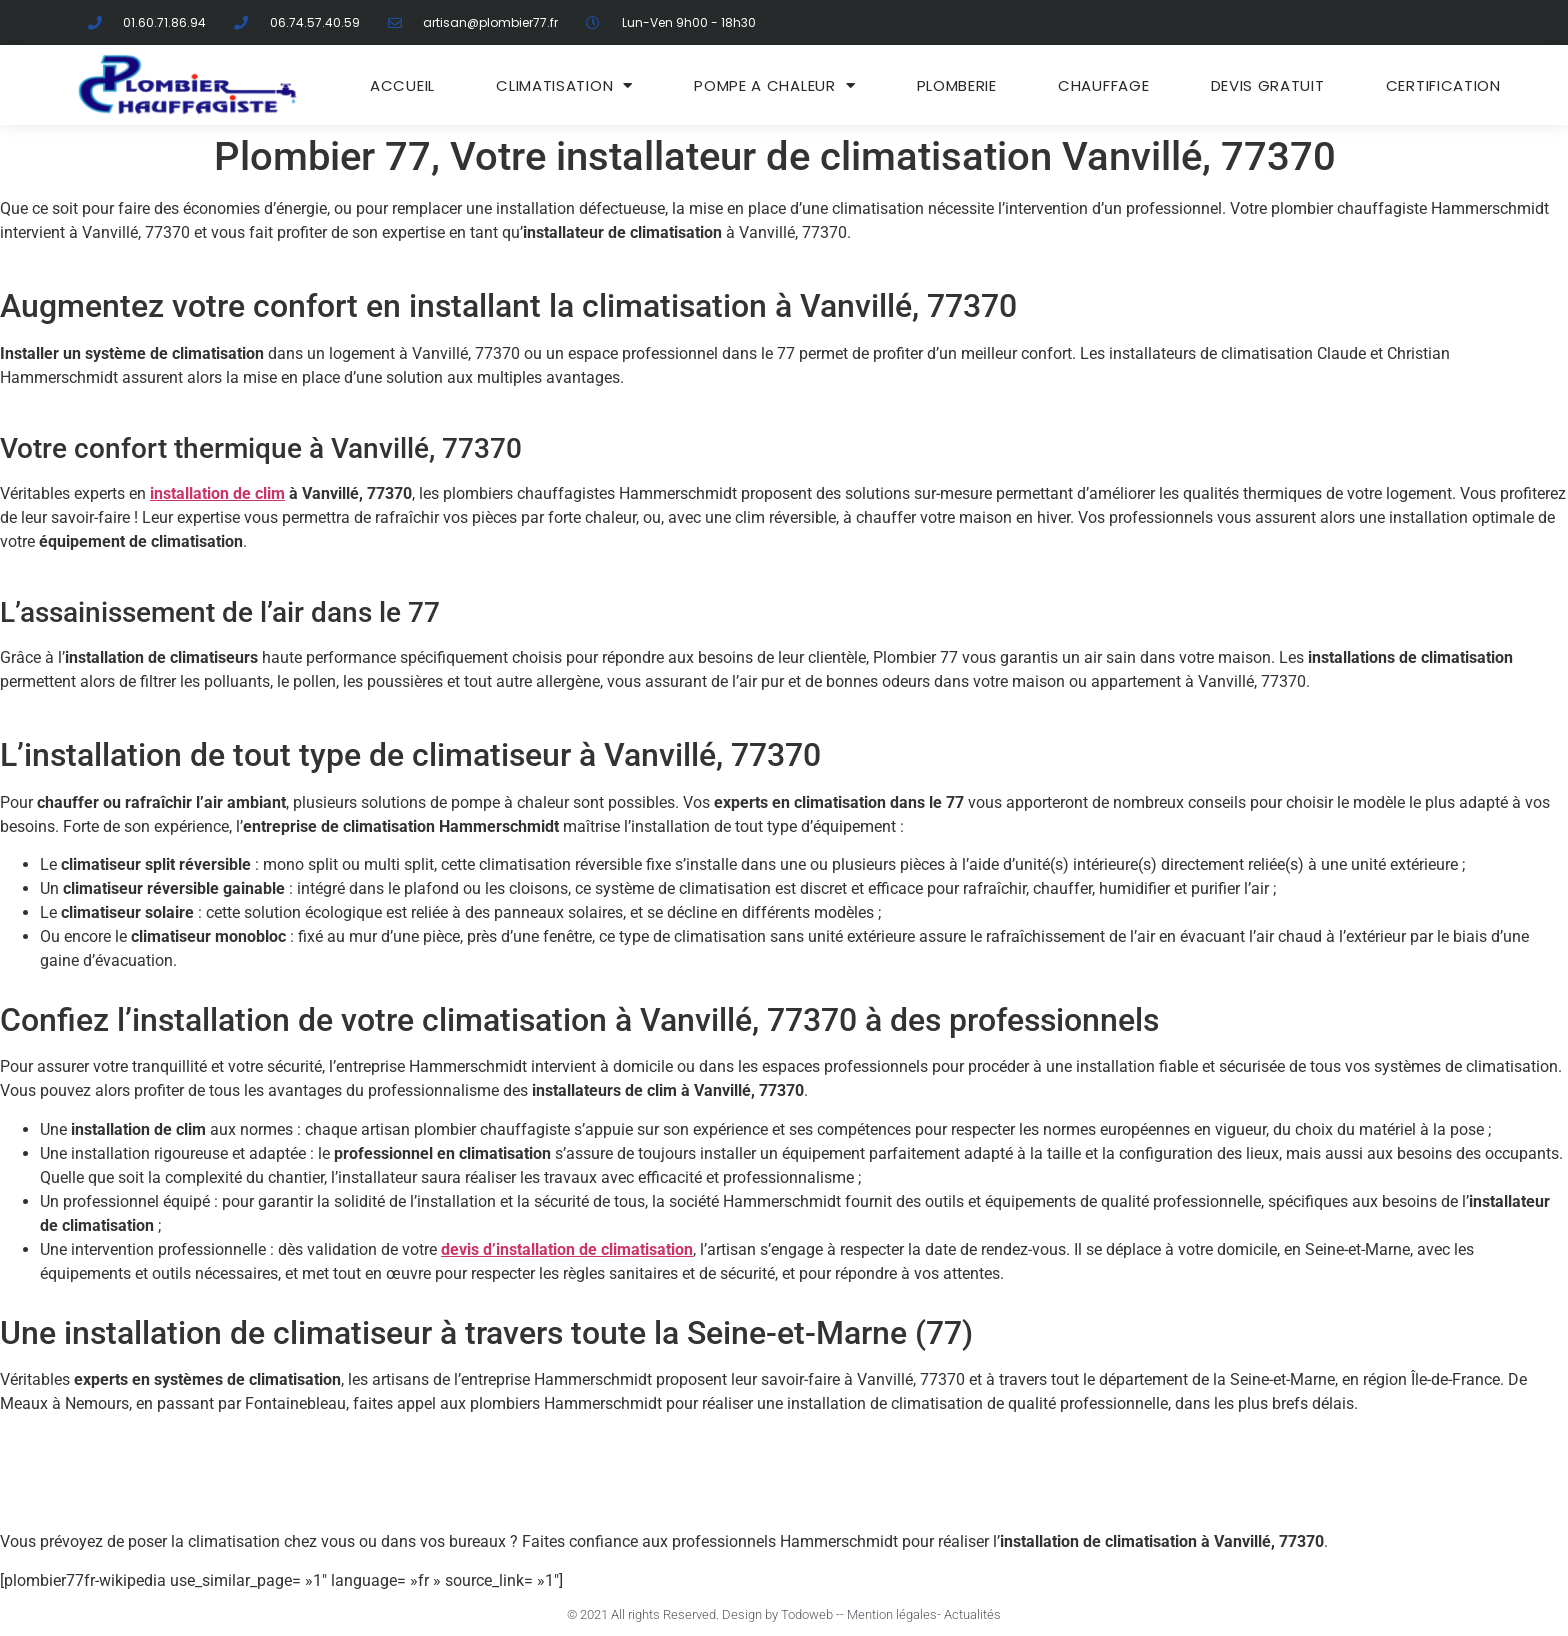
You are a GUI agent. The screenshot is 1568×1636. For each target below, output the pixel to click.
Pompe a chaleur (774, 85)
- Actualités (969, 1614)
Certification (1443, 85)
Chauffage (1103, 85)
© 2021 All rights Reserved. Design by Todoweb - (703, 1614)
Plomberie (957, 85)
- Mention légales (888, 1614)
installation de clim (217, 493)
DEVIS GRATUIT (1268, 85)
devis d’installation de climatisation (567, 1249)
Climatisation (564, 85)
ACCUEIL (402, 85)
